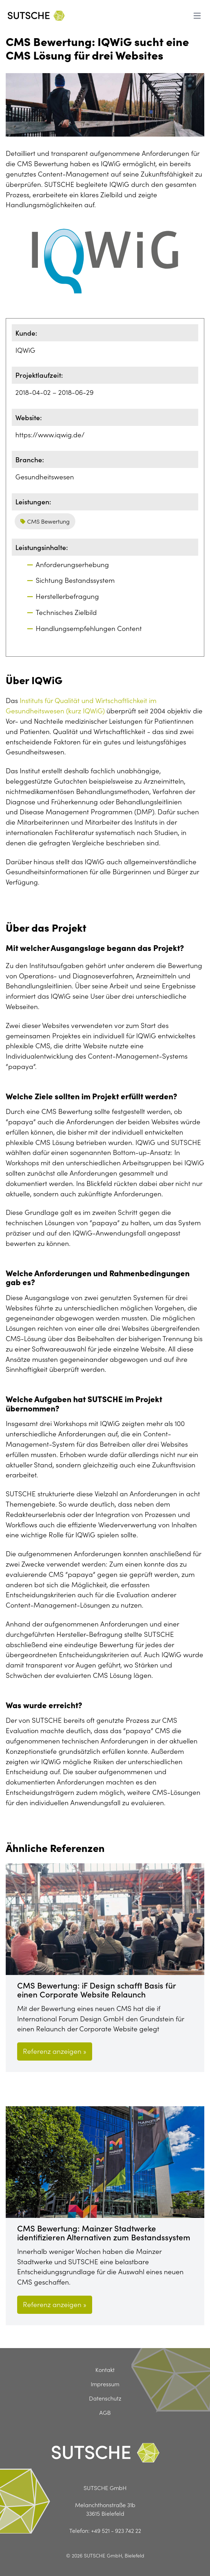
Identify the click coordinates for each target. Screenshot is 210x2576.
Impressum (105, 2384)
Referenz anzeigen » (54, 2051)
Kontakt (105, 2369)
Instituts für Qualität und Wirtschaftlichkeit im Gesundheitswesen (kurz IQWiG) (81, 705)
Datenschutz (105, 2398)
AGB (105, 2412)
